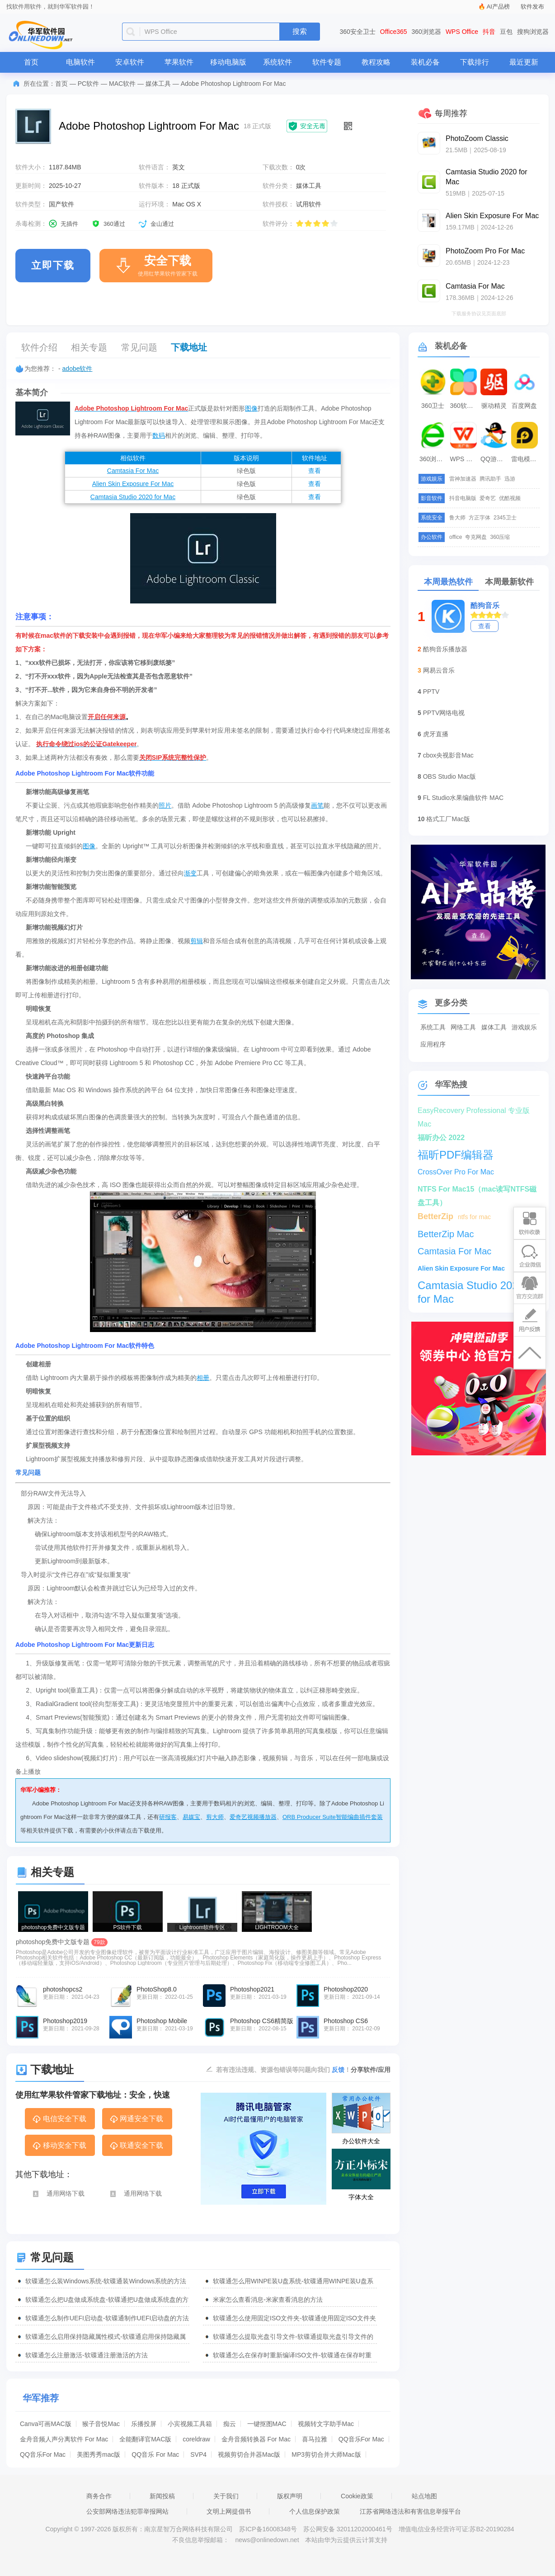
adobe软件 (77, 368)
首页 (31, 62)
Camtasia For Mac (133, 470)
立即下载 (53, 265)
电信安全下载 (59, 2119)
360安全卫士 (358, 31)
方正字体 (479, 517)
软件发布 (532, 6)
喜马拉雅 (314, 2439)
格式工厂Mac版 (448, 819)
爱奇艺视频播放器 (253, 1817)
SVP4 (198, 2454)
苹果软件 (179, 62)
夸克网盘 (476, 537)
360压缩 (500, 537)
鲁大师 (457, 517)
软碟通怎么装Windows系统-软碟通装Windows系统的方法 (105, 2281)
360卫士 (432, 405)
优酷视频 (510, 498)
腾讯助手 (490, 479)
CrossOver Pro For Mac (456, 1172)
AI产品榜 (498, 6)
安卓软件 (129, 62)
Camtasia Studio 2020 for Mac (132, 496)
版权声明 (289, 2496)
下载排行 (474, 62)
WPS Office (462, 31)
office (455, 537)
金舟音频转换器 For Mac (256, 2439)
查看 (314, 470)
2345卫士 (505, 517)
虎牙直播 (435, 734)
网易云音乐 (439, 670)
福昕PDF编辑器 (456, 1155)
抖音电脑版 (462, 498)
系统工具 (433, 1027)
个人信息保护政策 (314, 2511)
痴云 (229, 2424)
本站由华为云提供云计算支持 (346, 2539)
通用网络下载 (58, 2194)
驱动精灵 (494, 405)
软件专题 (326, 62)
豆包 (506, 31)
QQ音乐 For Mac (155, 2454)
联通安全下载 (136, 2146)
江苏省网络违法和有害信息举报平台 (410, 2511)
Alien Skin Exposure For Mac (133, 483)
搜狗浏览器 (533, 31)
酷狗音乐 (484, 605)
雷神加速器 (462, 479)
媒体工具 (158, 83)
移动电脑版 (228, 62)
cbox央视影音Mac (448, 755)
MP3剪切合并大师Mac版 (326, 2454)
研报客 (168, 1817)
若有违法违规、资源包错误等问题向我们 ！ (283, 2069)
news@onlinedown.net (267, 2539)
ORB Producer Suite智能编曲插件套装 (332, 1817)
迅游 (509, 479)
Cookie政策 (357, 2496)
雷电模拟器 (525, 459)
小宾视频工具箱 (190, 2424)
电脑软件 (80, 62)
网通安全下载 (136, 2119)
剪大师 (215, 1817)
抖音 (489, 31)
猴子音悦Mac (100, 2424)
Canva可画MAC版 (45, 2424)
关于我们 (226, 2496)
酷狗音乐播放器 (445, 649)
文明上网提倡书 (229, 2511)
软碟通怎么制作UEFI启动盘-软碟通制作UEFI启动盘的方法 (107, 2318)
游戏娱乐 (524, 1027)
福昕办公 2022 (441, 1137)
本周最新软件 (509, 581)
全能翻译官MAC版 (145, 2439)
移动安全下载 (59, 2146)
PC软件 (88, 83)
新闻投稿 (162, 2496)
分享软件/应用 (370, 2069)
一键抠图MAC (267, 2424)
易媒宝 (191, 1817)
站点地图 (424, 2496)
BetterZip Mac (446, 1234)
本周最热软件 (448, 581)
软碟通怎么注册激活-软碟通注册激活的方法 (86, 2355)
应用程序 (433, 1044)
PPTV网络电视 (444, 712)
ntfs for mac (474, 1216)
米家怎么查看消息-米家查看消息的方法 (268, 2299)
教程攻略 (376, 62)
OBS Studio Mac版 (449, 776)
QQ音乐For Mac (361, 2439)
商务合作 (99, 2496)
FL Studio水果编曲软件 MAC (463, 797)
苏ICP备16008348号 (268, 2529)
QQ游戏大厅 (494, 459)
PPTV (431, 691)
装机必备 (425, 62)
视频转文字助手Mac (326, 2424)
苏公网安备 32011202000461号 (348, 2529)
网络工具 (463, 1027)
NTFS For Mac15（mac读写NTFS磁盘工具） (477, 1190)
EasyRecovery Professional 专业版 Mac (474, 1112)
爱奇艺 (488, 498)
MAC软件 (122, 83)
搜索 (299, 31)
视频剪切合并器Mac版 (249, 2454)
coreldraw (196, 2439)
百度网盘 (524, 405)
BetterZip (435, 1216)
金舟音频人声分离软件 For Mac (64, 2439)
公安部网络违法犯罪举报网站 (127, 2511)
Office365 (393, 31)
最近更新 (523, 62)
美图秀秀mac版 (98, 2454)
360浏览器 (426, 31)
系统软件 (277, 62)
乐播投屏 (143, 2424)
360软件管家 (464, 405)
